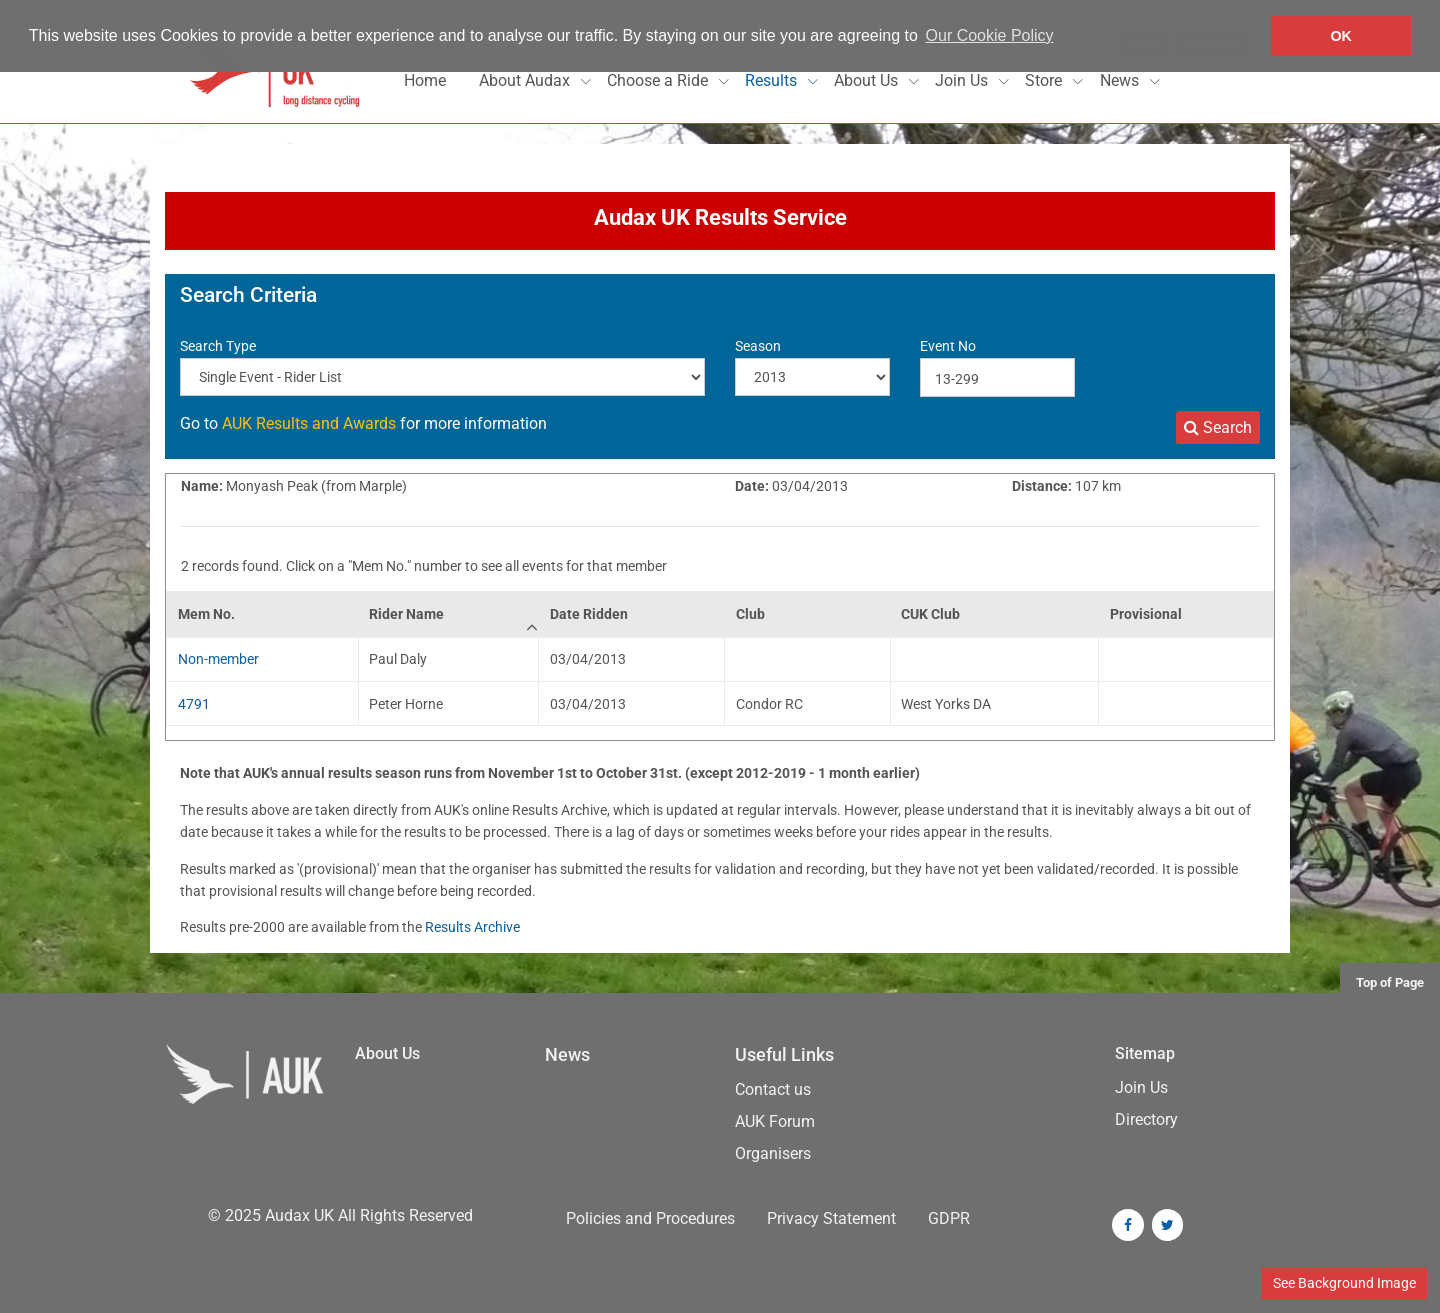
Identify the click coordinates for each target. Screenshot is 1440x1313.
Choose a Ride (659, 80)
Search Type (218, 346)
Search (1218, 427)
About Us (868, 80)
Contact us (773, 1089)
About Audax (526, 80)
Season (758, 346)
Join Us (963, 80)
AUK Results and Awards (309, 423)
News (1121, 80)
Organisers (773, 1153)
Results (773, 80)
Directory (1146, 1119)
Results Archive (472, 927)
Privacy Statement (831, 1218)
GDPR (949, 1218)
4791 (194, 704)
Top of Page (1390, 982)
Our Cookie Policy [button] (990, 35)
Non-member (218, 659)
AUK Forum (775, 1121)
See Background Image (1344, 1283)
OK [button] (1341, 36)
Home (425, 80)
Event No (948, 346)
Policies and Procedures (650, 1218)
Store (1045, 80)
